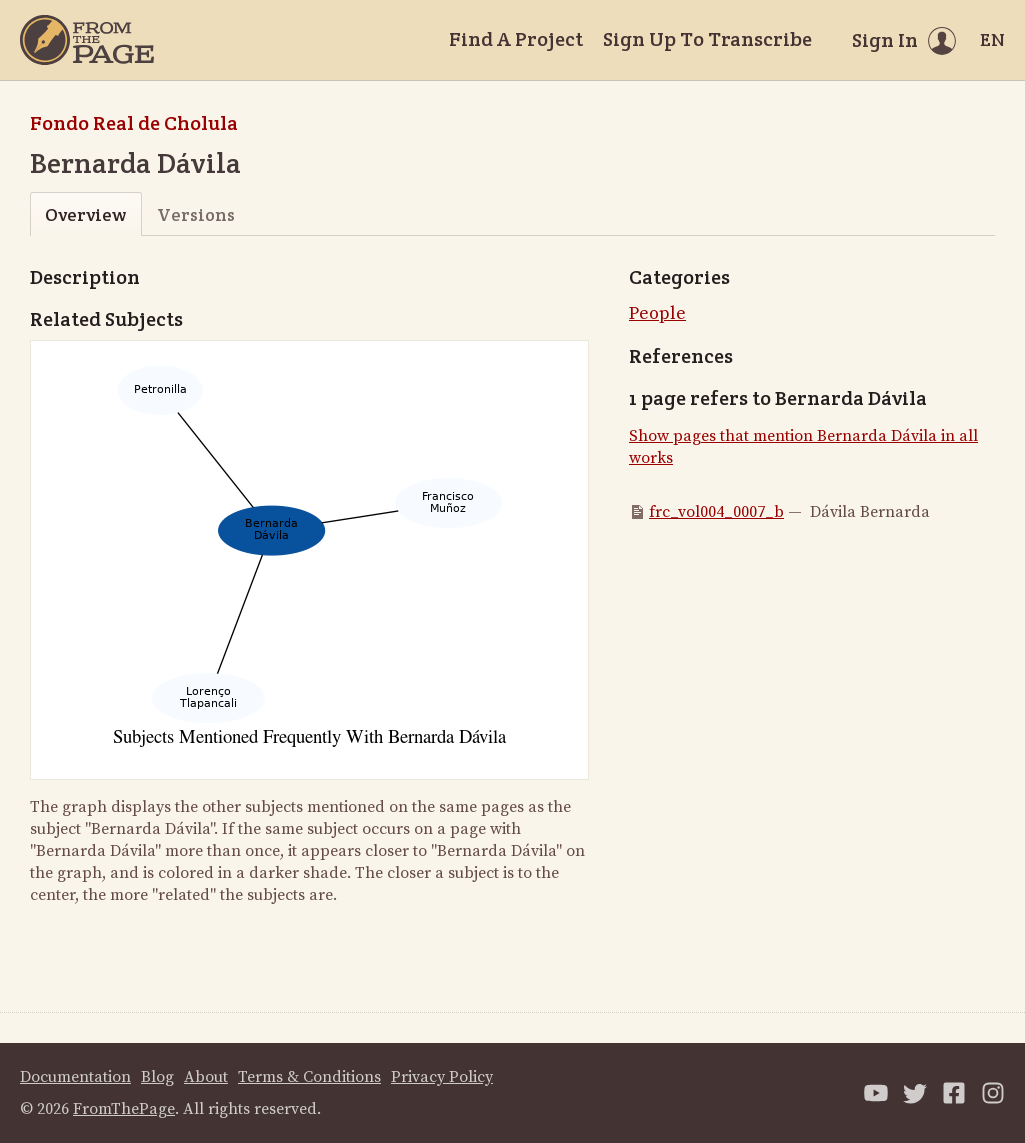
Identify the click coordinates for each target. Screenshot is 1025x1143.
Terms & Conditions (309, 1077)
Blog (157, 1077)
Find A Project (516, 39)
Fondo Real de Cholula (134, 123)
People (657, 313)
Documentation (75, 1077)
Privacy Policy (442, 1077)
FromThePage (124, 1109)
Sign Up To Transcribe (707, 39)
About (206, 1077)
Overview (85, 214)
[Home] (87, 40)
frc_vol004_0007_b (716, 512)
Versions (196, 214)
